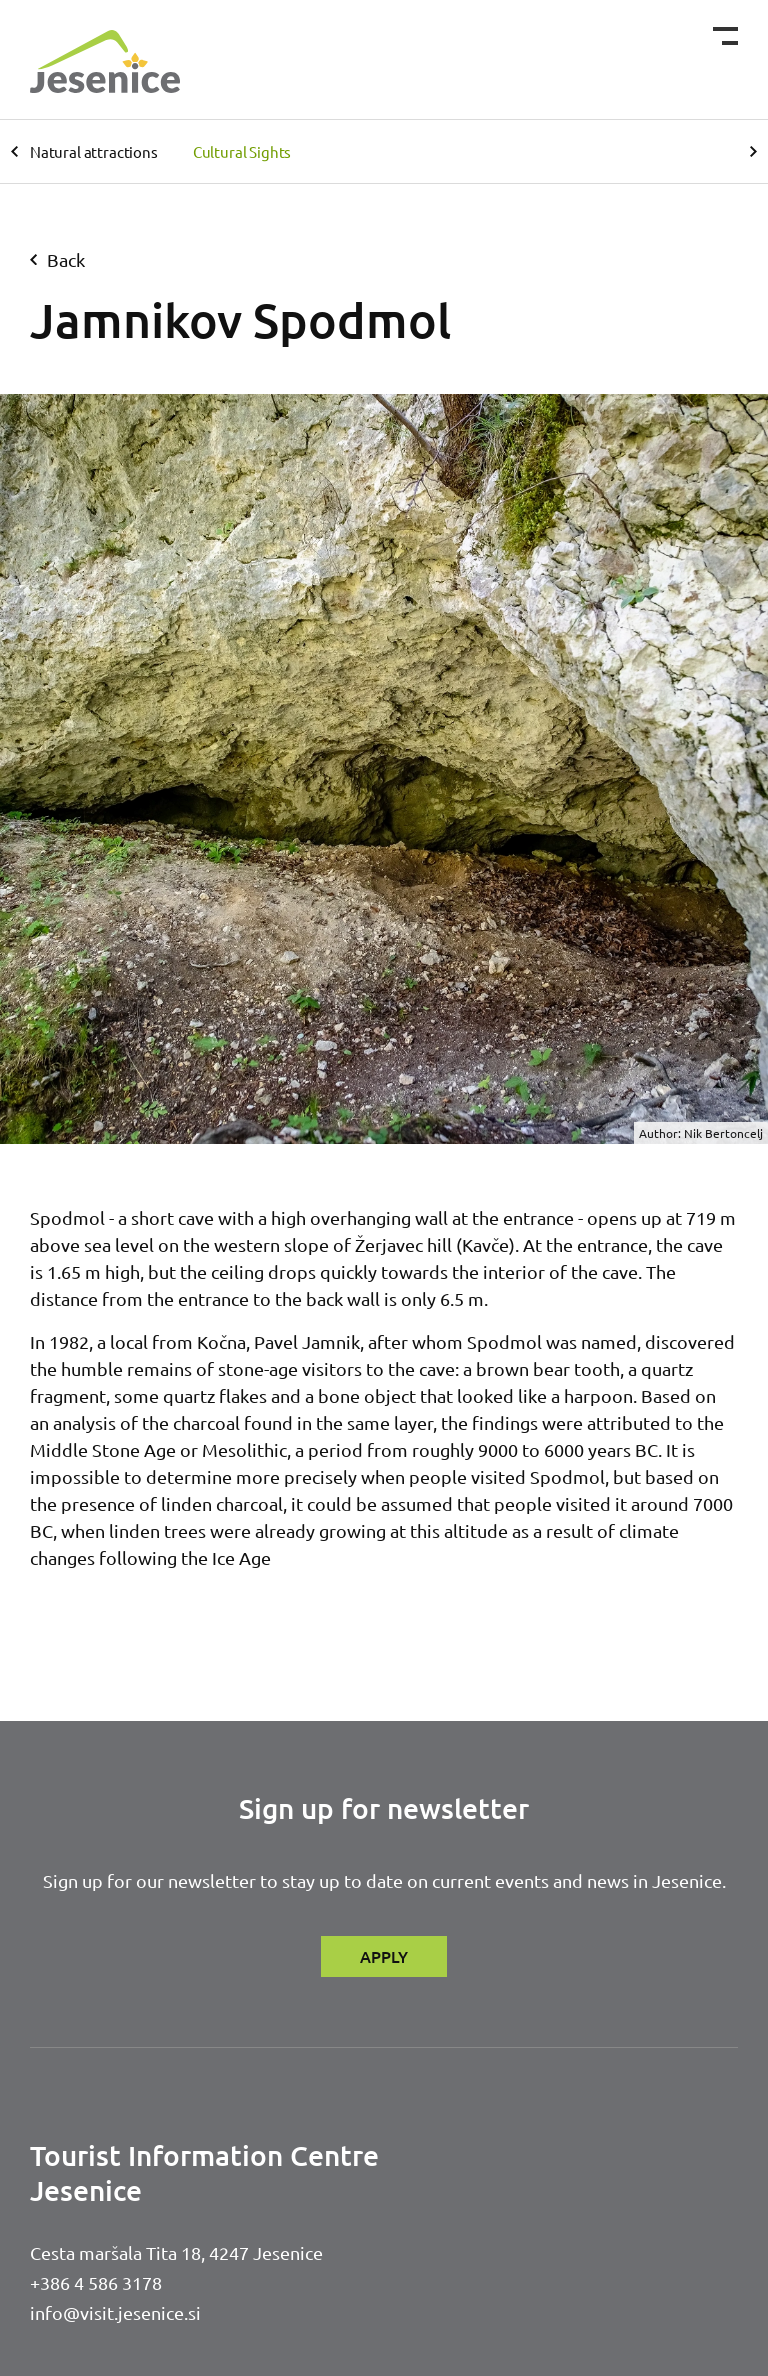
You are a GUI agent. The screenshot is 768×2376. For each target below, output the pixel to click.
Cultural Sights (242, 151)
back (57, 259)
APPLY (384, 1956)
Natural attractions (94, 151)
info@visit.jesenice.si (115, 2312)
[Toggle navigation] (725, 36)
